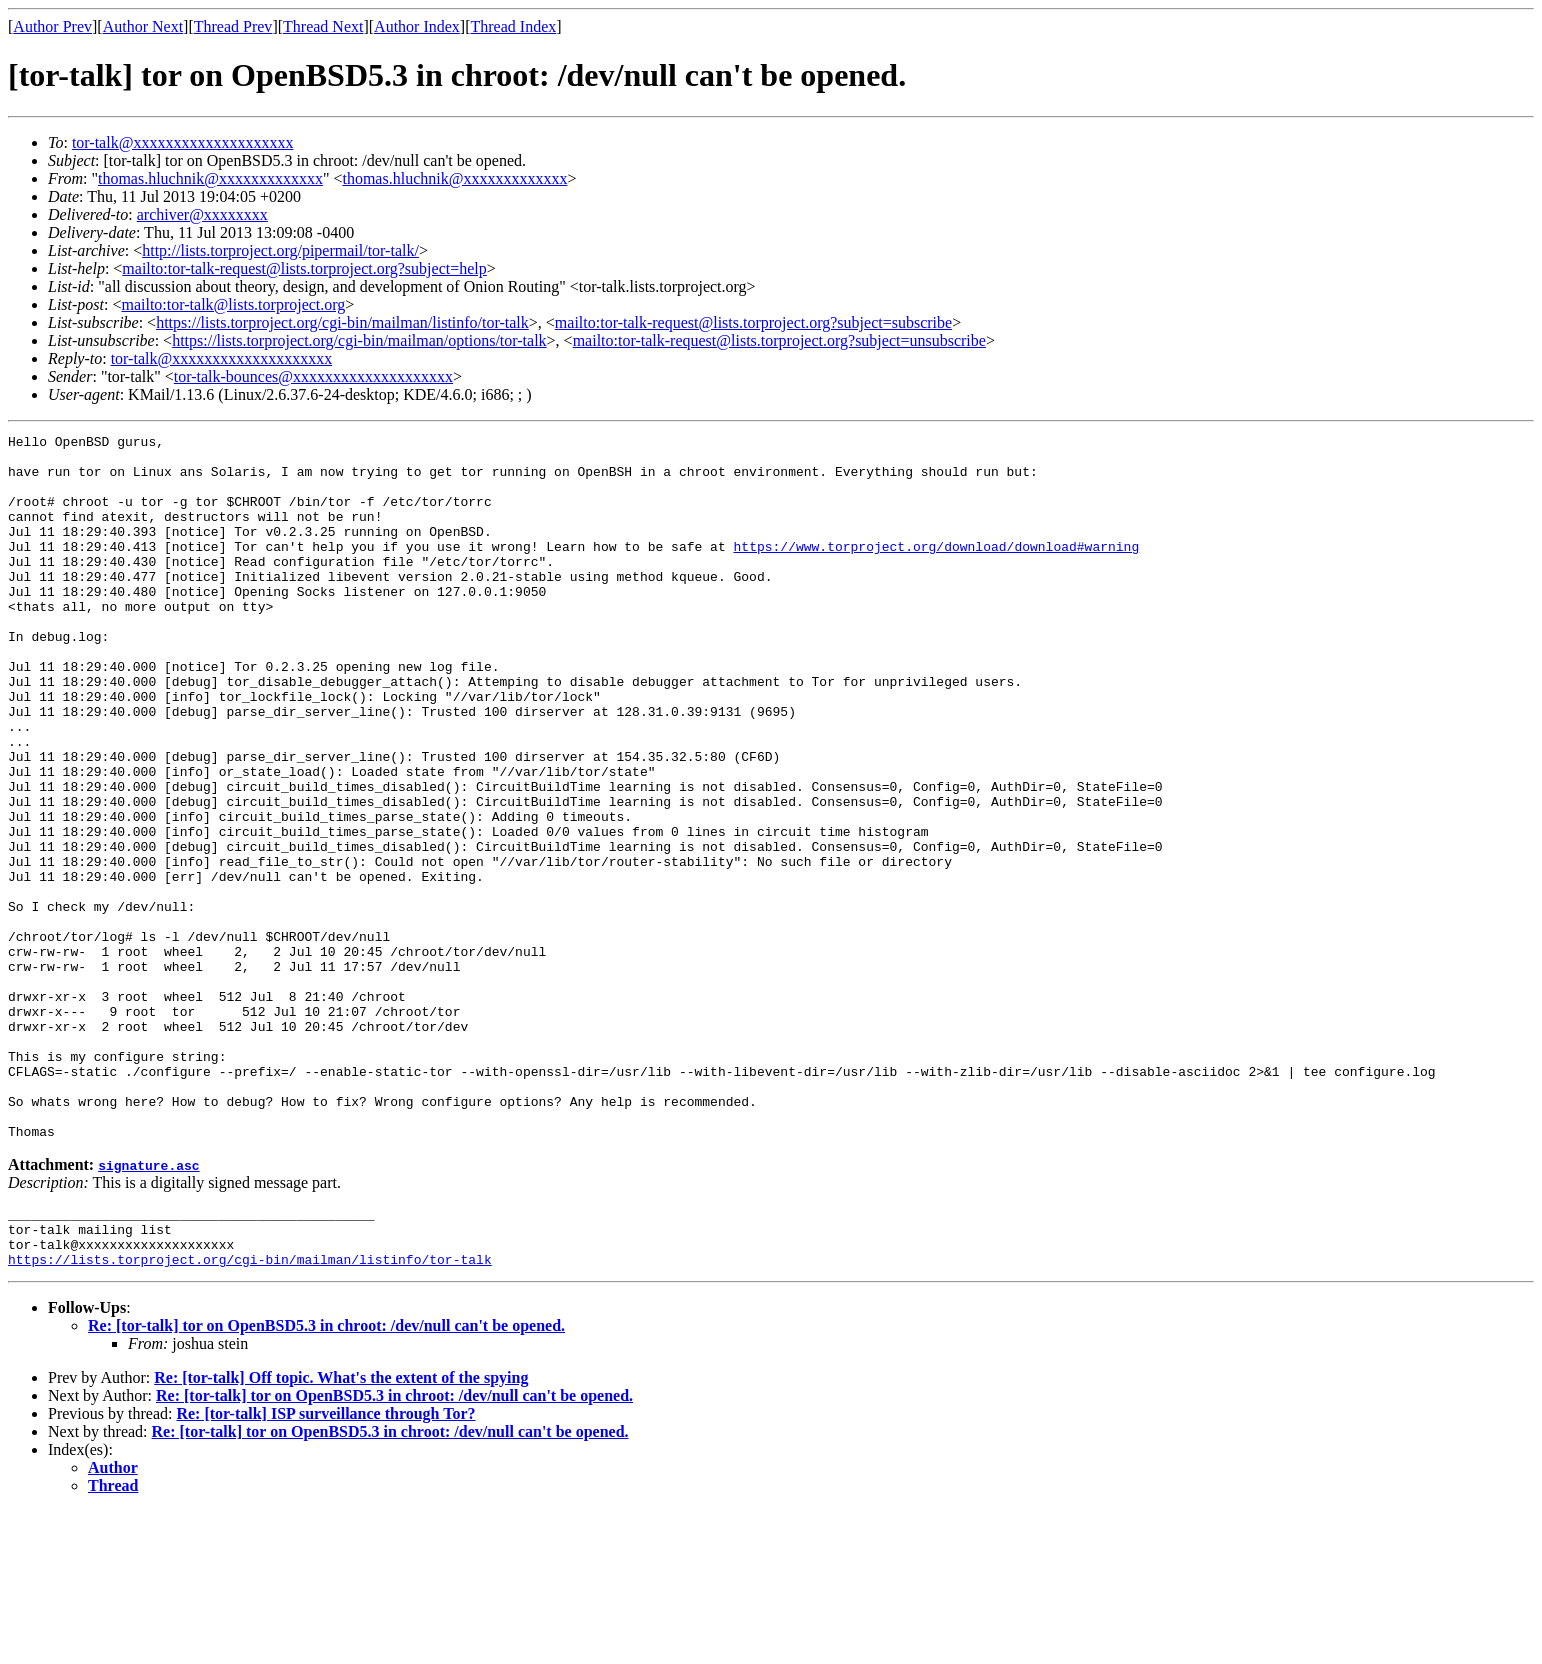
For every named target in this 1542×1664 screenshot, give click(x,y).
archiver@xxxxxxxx (202, 214)
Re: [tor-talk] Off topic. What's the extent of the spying (341, 1530)
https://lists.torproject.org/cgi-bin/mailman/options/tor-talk (359, 340)
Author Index (417, 26)
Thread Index (514, 26)
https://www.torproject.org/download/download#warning (936, 570)
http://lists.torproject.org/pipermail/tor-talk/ (280, 250)
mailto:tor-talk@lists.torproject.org (233, 304)
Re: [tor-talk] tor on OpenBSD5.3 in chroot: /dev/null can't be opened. (326, 1478)
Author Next (143, 26)
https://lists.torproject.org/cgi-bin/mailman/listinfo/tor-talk (342, 322)
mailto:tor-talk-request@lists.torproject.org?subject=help (304, 268)
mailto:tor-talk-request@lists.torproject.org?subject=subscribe (753, 322)
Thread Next (323, 26)
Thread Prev (233, 26)
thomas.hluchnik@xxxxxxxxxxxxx (210, 178)
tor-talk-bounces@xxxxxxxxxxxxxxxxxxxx (313, 376)
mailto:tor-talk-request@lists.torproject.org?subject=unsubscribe (779, 340)
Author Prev (52, 26)
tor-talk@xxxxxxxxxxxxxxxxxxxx (183, 142)
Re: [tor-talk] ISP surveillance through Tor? (325, 1566)
